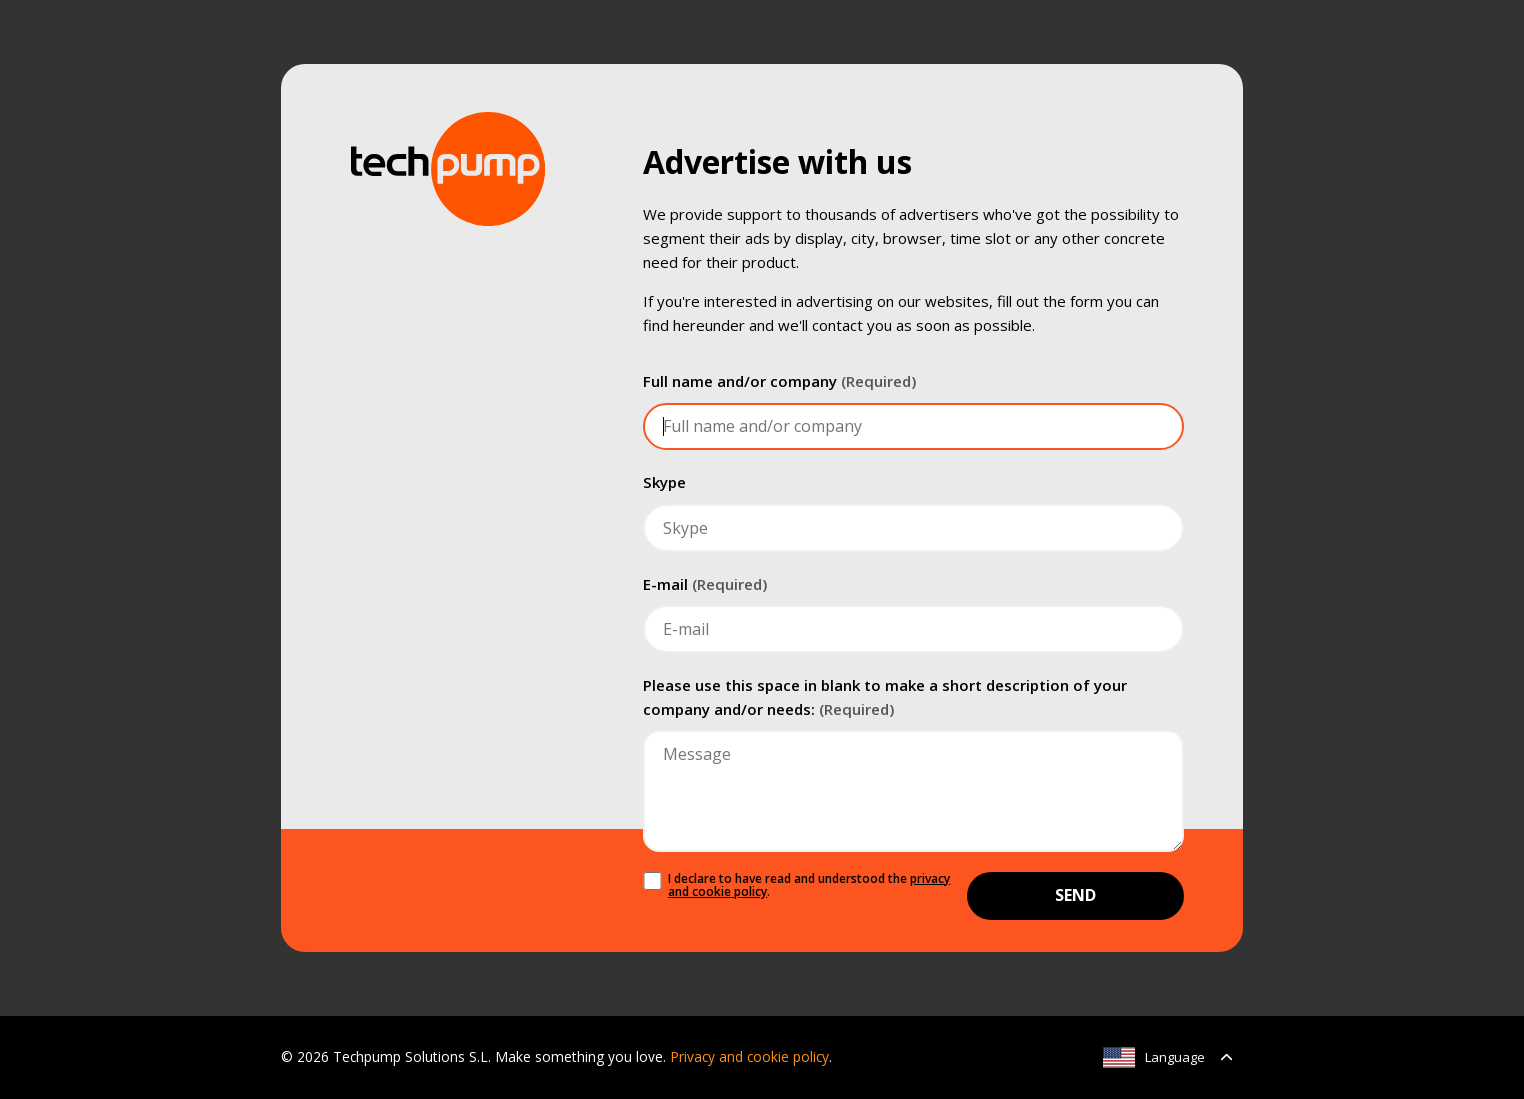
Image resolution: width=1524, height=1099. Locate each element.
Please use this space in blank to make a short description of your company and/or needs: (885, 697)
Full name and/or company (779, 381)
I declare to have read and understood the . (809, 886)
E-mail (705, 584)
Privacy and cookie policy (749, 1056)
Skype (664, 482)
